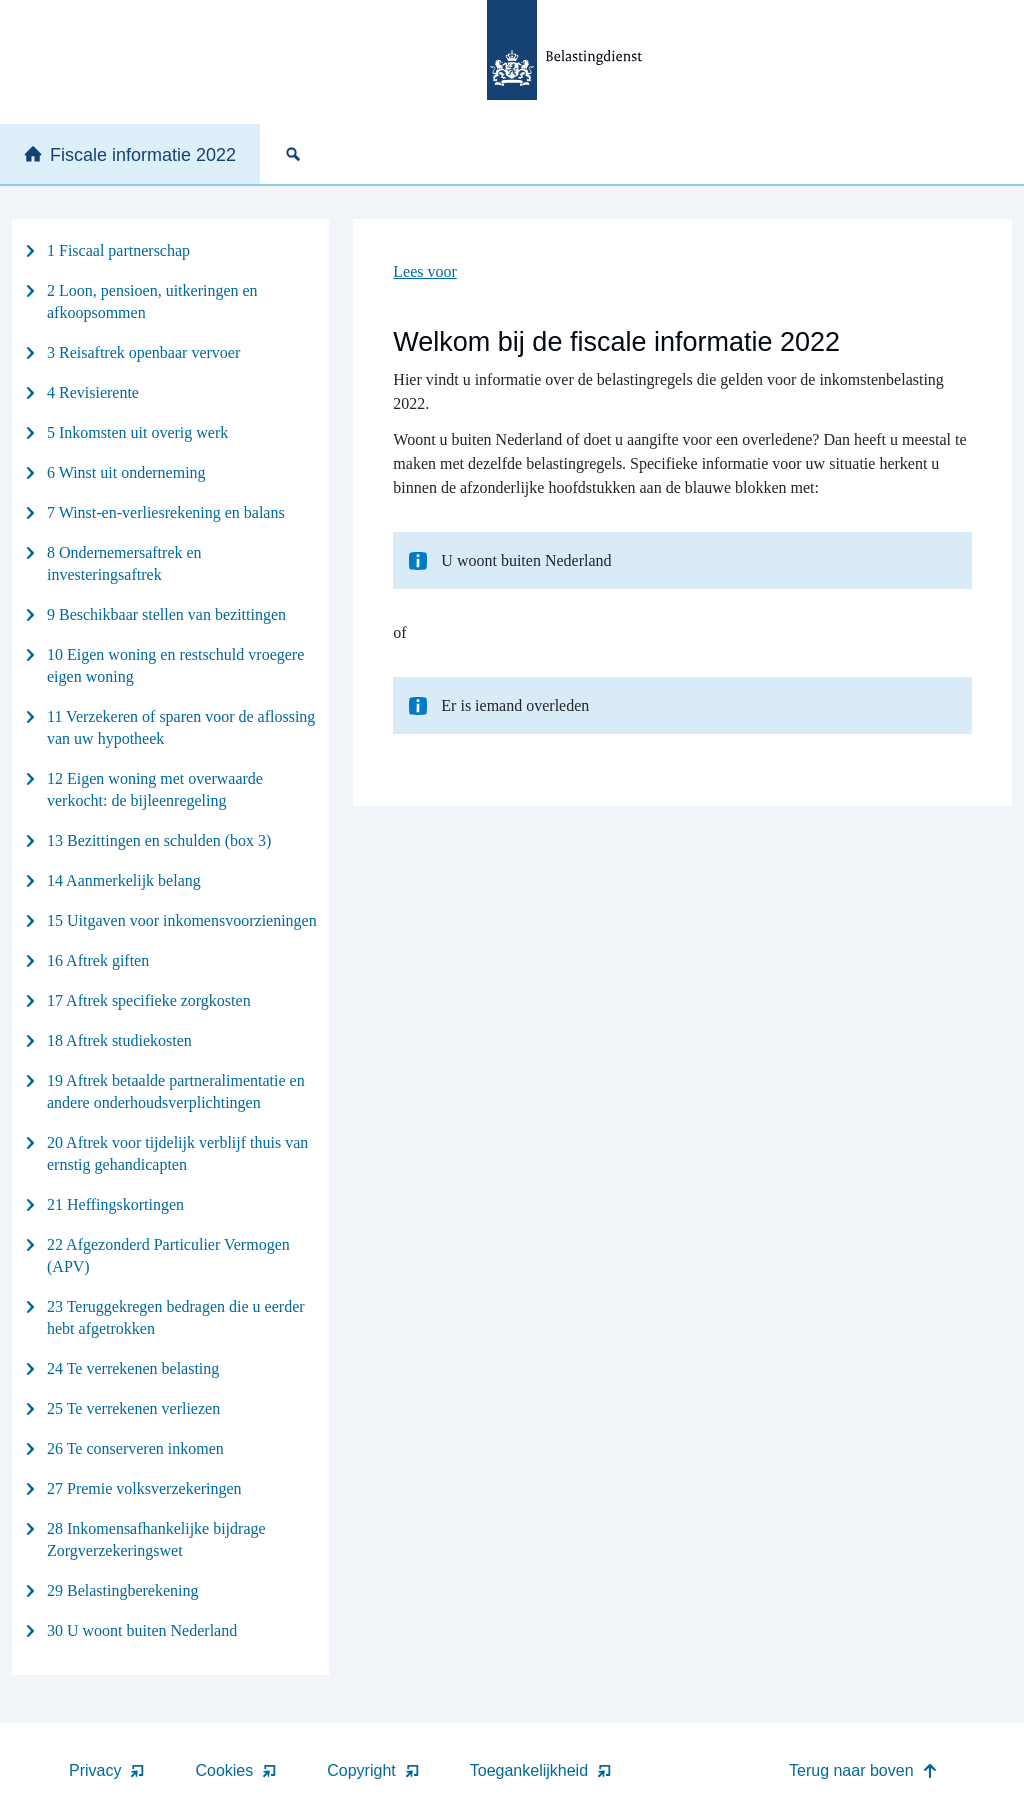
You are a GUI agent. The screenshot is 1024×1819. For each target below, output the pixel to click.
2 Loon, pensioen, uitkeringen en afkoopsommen (152, 301)
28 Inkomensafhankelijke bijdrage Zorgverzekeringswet (156, 1539)
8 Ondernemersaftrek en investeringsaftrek (124, 563)
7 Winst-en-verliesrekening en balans (166, 512)
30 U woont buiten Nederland (142, 1630)
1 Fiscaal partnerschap (118, 250)
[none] (297, 154)
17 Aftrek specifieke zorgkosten (149, 1000)
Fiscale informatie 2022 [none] (130, 155)
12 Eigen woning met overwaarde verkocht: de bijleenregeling (155, 789)
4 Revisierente (93, 392)
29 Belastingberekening (123, 1590)
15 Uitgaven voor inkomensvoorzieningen (182, 920)
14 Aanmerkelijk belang (124, 880)
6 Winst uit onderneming (126, 472)
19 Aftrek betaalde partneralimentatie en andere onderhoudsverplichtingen (176, 1091)
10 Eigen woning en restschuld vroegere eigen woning (175, 665)
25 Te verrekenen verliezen (133, 1408)
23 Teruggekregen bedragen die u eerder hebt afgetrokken (176, 1317)
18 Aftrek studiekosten (119, 1040)
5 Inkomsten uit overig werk (137, 432)
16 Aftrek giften (98, 960)
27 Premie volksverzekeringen (144, 1488)
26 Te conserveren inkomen (135, 1448)
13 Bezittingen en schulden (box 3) (159, 840)
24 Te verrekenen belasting (133, 1368)
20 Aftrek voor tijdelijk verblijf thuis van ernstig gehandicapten (177, 1153)
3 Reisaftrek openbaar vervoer (143, 352)
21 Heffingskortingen (115, 1204)
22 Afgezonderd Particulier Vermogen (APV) (168, 1255)
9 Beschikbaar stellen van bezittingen (166, 614)
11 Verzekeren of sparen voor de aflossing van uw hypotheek (181, 727)
